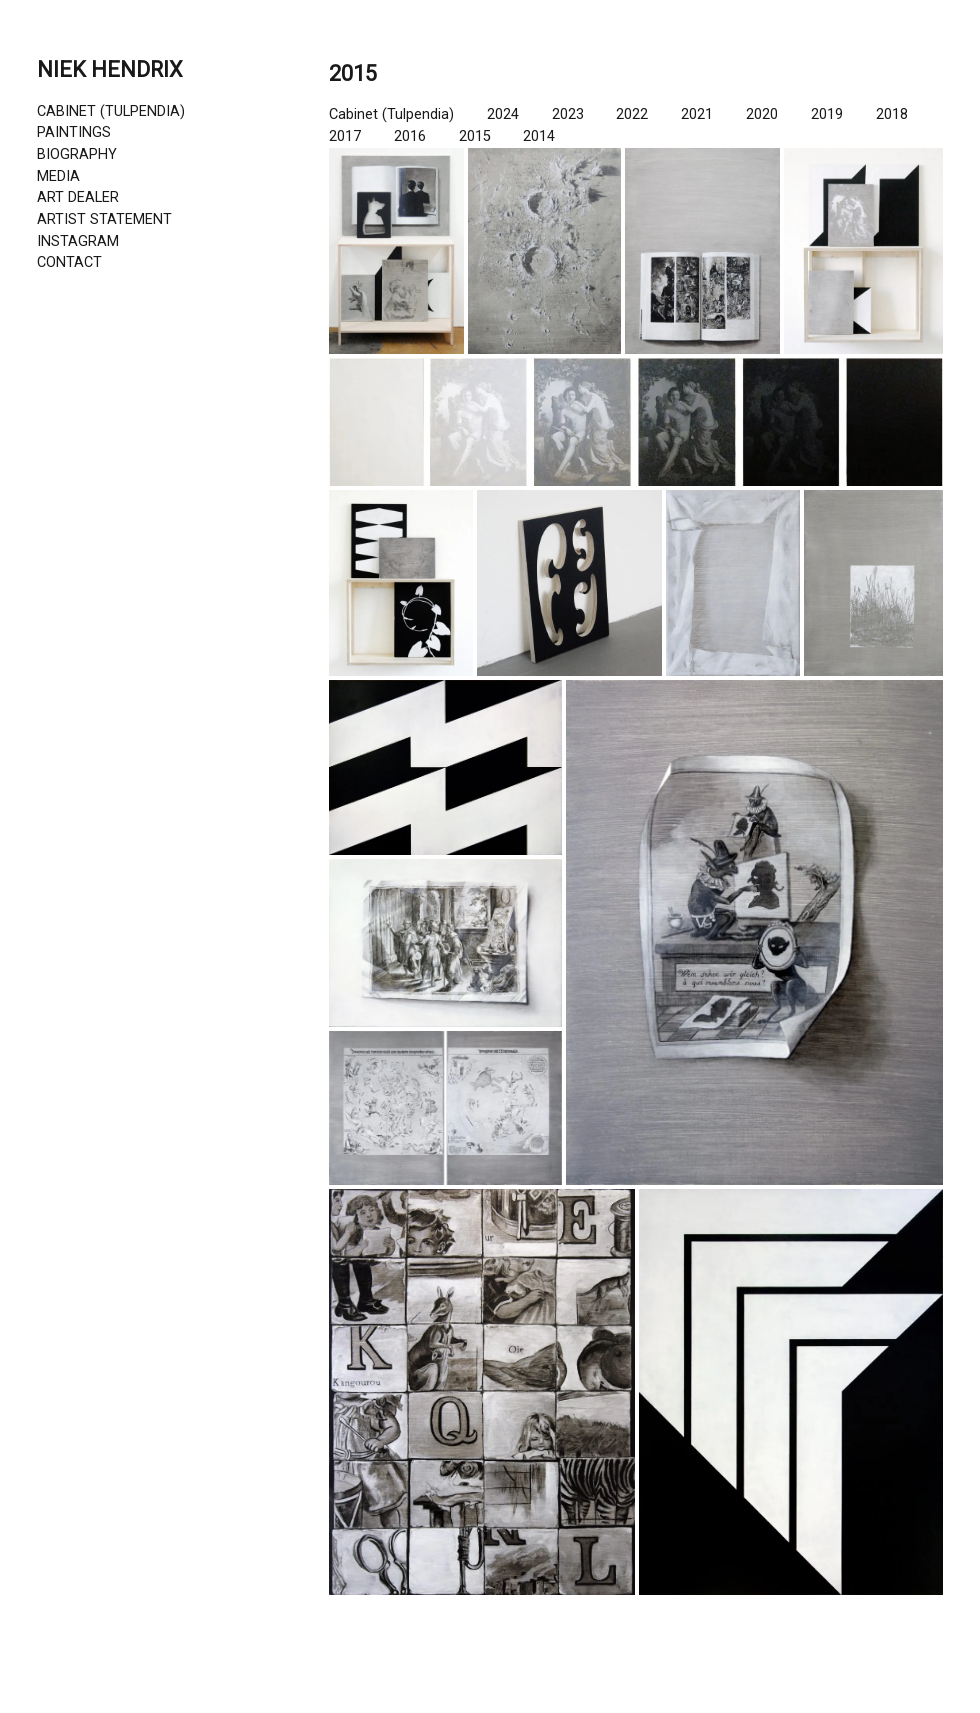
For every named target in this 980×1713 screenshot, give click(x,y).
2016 (410, 136)
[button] (396, 251)
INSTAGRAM (78, 241)
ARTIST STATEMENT (104, 219)
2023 (568, 114)
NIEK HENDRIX (110, 69)
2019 (827, 114)
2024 (503, 114)
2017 (345, 136)
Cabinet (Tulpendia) (391, 114)
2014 (539, 136)
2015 (475, 136)
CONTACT (69, 262)
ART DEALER (78, 197)
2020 (762, 114)
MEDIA (58, 176)
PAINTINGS (74, 132)
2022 (632, 114)
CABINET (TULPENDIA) (111, 111)
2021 (697, 114)
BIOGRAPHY (77, 154)
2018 (892, 114)
